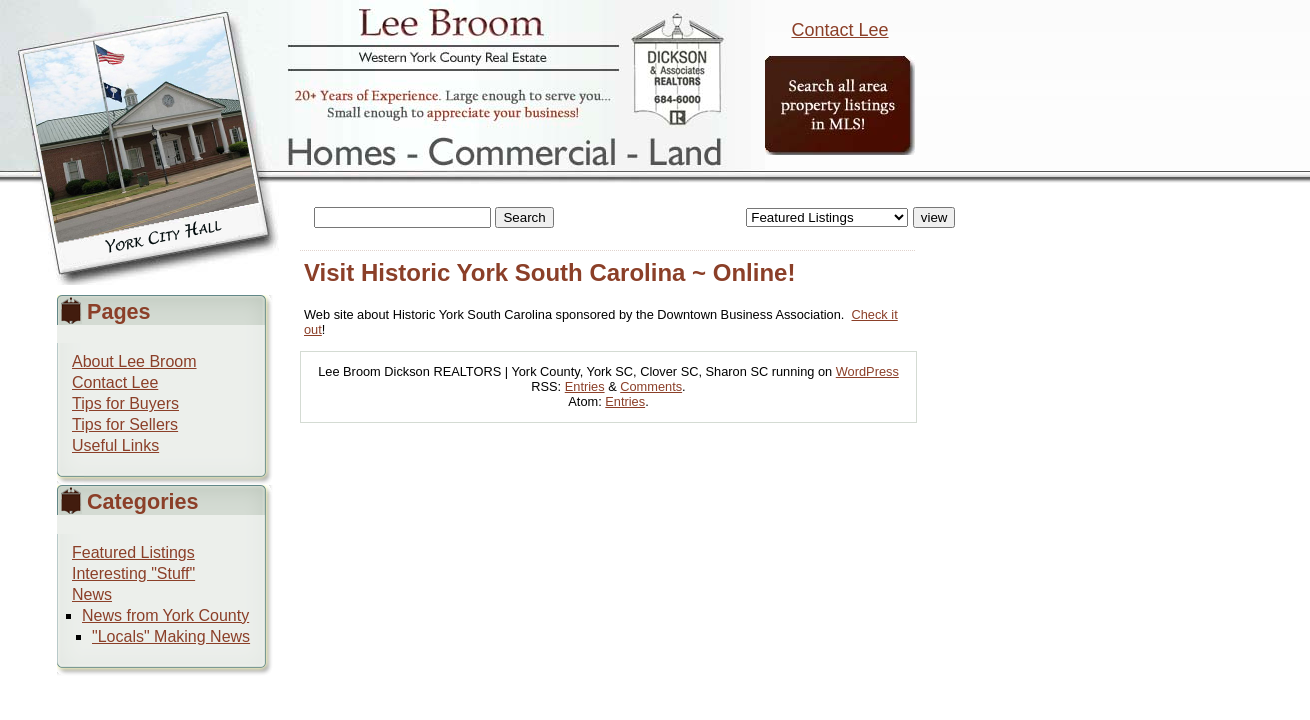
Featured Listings (133, 552)
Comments (651, 386)
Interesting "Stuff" (133, 573)
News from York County (165, 615)
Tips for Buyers (125, 403)
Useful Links (115, 445)
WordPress (867, 371)
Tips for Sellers (125, 424)
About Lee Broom (134, 361)
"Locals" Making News (171, 636)
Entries (585, 386)
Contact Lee (839, 30)
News (92, 594)
